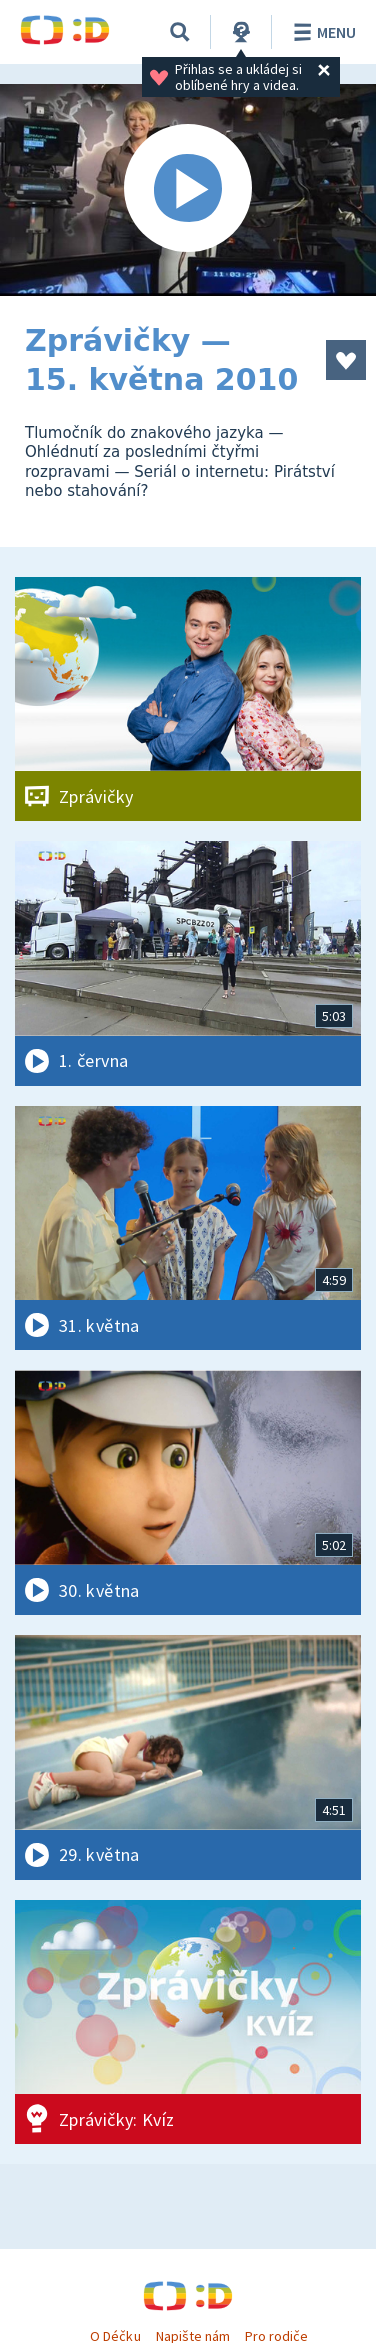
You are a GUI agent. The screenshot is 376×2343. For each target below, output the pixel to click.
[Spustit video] (188, 190)
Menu (321, 32)
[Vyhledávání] (180, 32)
